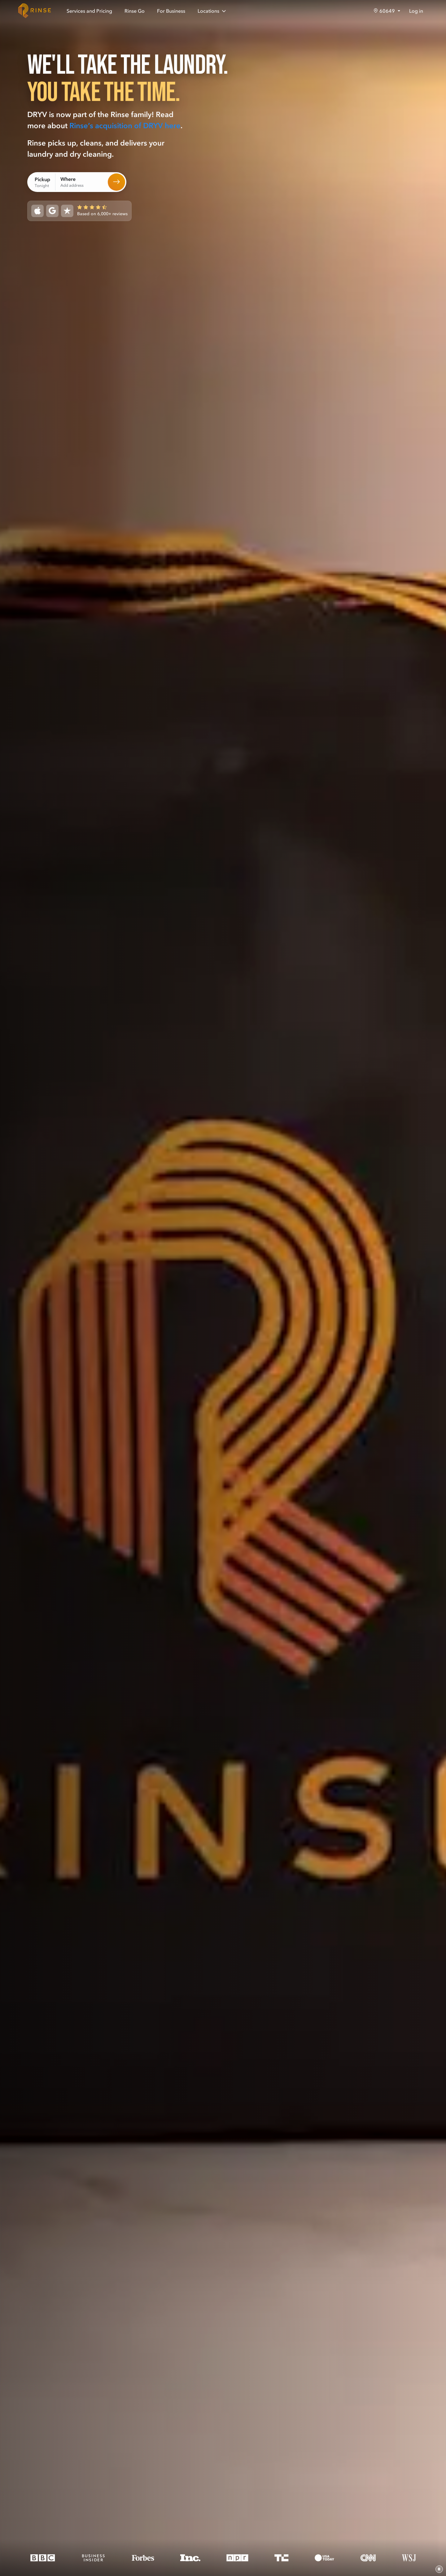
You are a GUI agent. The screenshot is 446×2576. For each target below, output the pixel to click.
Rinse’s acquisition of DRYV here (125, 125)
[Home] (34, 10)
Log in (416, 11)
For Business (171, 11)
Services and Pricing (89, 11)
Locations (212, 11)
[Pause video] (439, 2569)
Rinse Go (135, 11)
